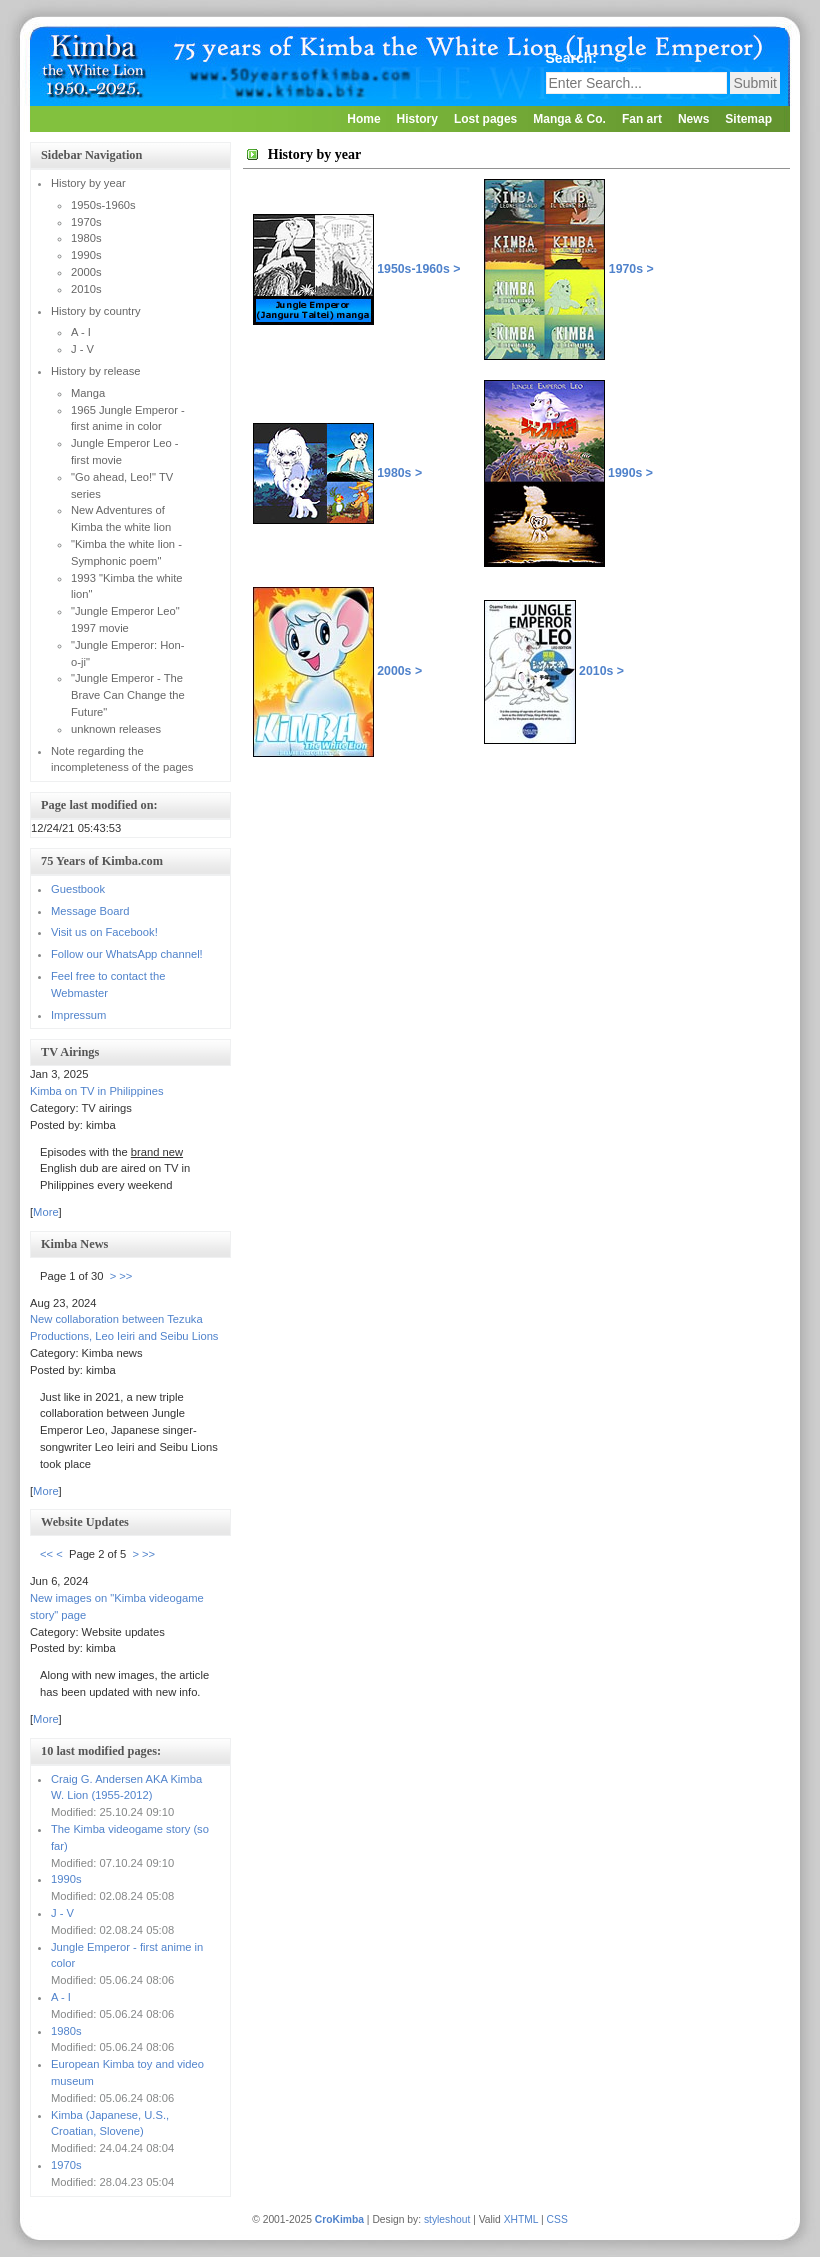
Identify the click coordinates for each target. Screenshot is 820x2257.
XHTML (521, 2219)
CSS (557, 2219)
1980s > (399, 473)
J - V (62, 1913)
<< (46, 1554)
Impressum (78, 1015)
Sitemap (748, 119)
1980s (66, 2031)
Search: (573, 58)
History (417, 119)
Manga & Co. (569, 119)
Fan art (642, 119)
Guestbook (78, 889)
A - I (61, 1997)
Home (363, 119)
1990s (66, 1879)
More (46, 1212)
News (693, 119)
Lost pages (485, 119)
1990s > (568, 473)
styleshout (447, 2219)
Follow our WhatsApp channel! (127, 954)
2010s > (554, 671)
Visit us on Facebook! (104, 932)
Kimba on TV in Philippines (97, 1091)
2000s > (399, 671)
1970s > (568, 269)
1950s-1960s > (418, 269)
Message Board (90, 911)
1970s (66, 2165)
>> (125, 1276)
